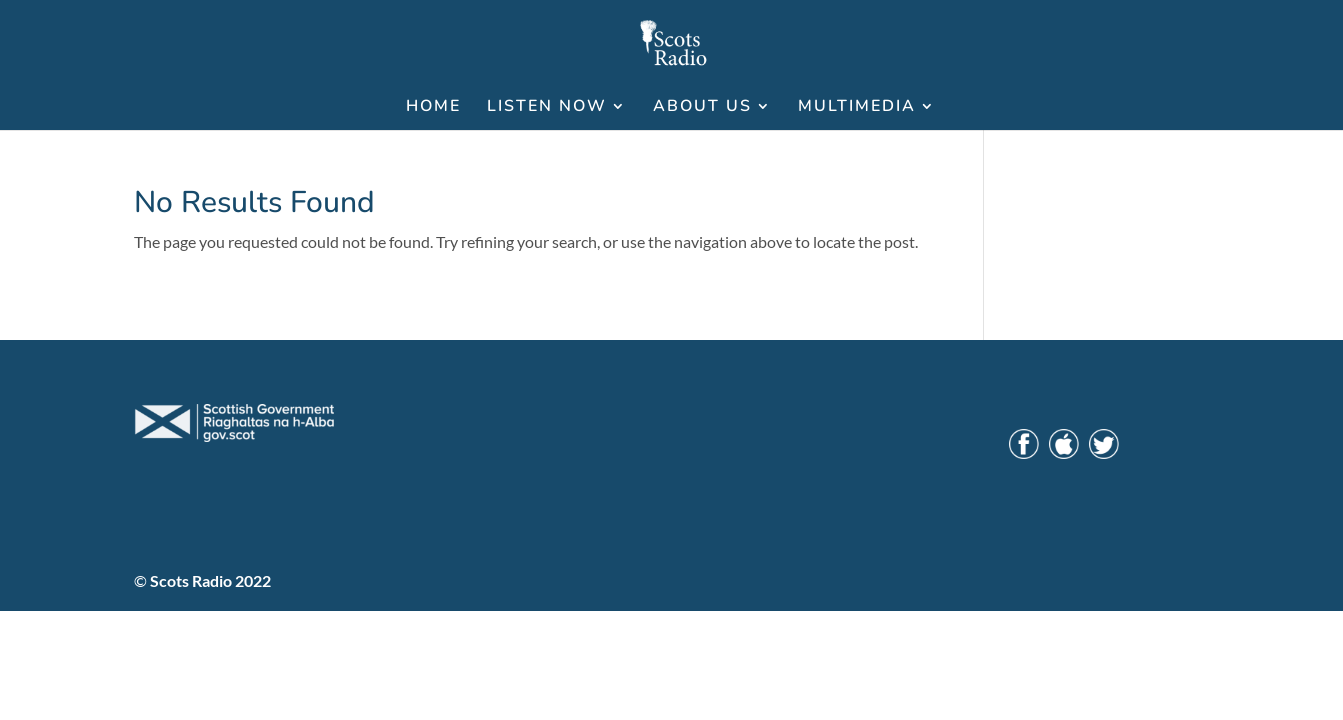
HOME (433, 108)
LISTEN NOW (547, 108)
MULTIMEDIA (857, 108)
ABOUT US (702, 108)
